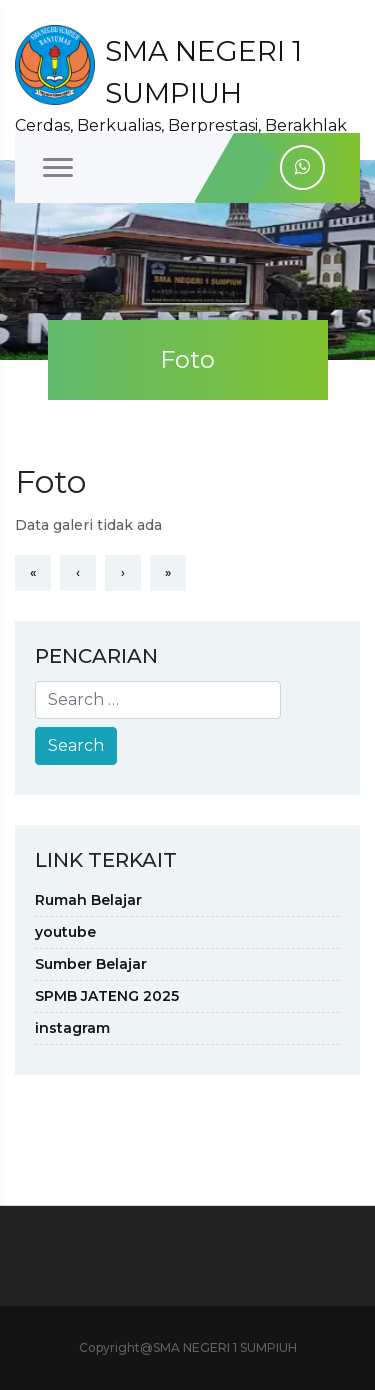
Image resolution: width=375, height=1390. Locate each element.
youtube (65, 932)
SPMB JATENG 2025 (107, 996)
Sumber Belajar (91, 964)
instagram (72, 1028)
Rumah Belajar (88, 900)
